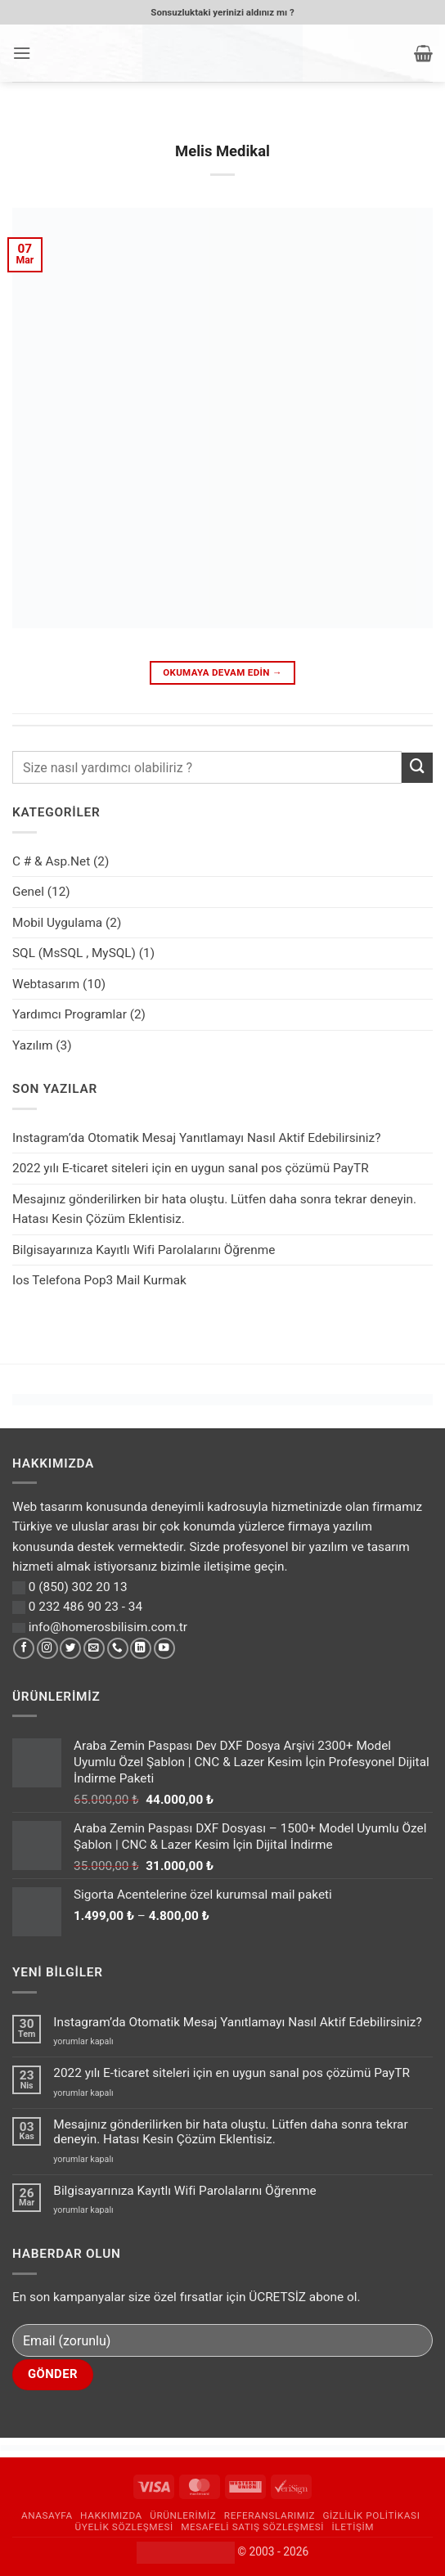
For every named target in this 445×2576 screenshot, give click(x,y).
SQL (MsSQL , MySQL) (74, 953)
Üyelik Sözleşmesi (124, 2527)
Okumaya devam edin (222, 672)
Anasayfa (47, 2515)
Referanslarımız (269, 2515)
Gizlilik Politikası (371, 2515)
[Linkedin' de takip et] (140, 1649)
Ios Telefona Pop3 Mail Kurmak (99, 1280)
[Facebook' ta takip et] (23, 1649)
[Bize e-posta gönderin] (94, 1649)
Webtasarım (45, 984)
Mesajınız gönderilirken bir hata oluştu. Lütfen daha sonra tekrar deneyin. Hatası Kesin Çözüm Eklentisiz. (214, 1209)
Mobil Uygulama (57, 922)
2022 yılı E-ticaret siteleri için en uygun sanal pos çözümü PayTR (190, 1168)
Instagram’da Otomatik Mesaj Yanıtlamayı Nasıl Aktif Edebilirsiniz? (196, 1138)
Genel (28, 891)
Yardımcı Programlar (69, 1014)
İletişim (352, 2527)
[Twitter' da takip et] (70, 1649)
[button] (21, 53)
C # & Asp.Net (51, 861)
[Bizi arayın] (117, 1649)
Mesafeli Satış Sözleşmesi (252, 2527)
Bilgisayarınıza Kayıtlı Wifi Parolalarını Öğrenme (143, 1250)
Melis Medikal (222, 151)
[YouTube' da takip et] (164, 1649)
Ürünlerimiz (183, 2515)
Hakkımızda (111, 2515)
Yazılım (32, 1045)
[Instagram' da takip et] (47, 1649)
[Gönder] (417, 768)
